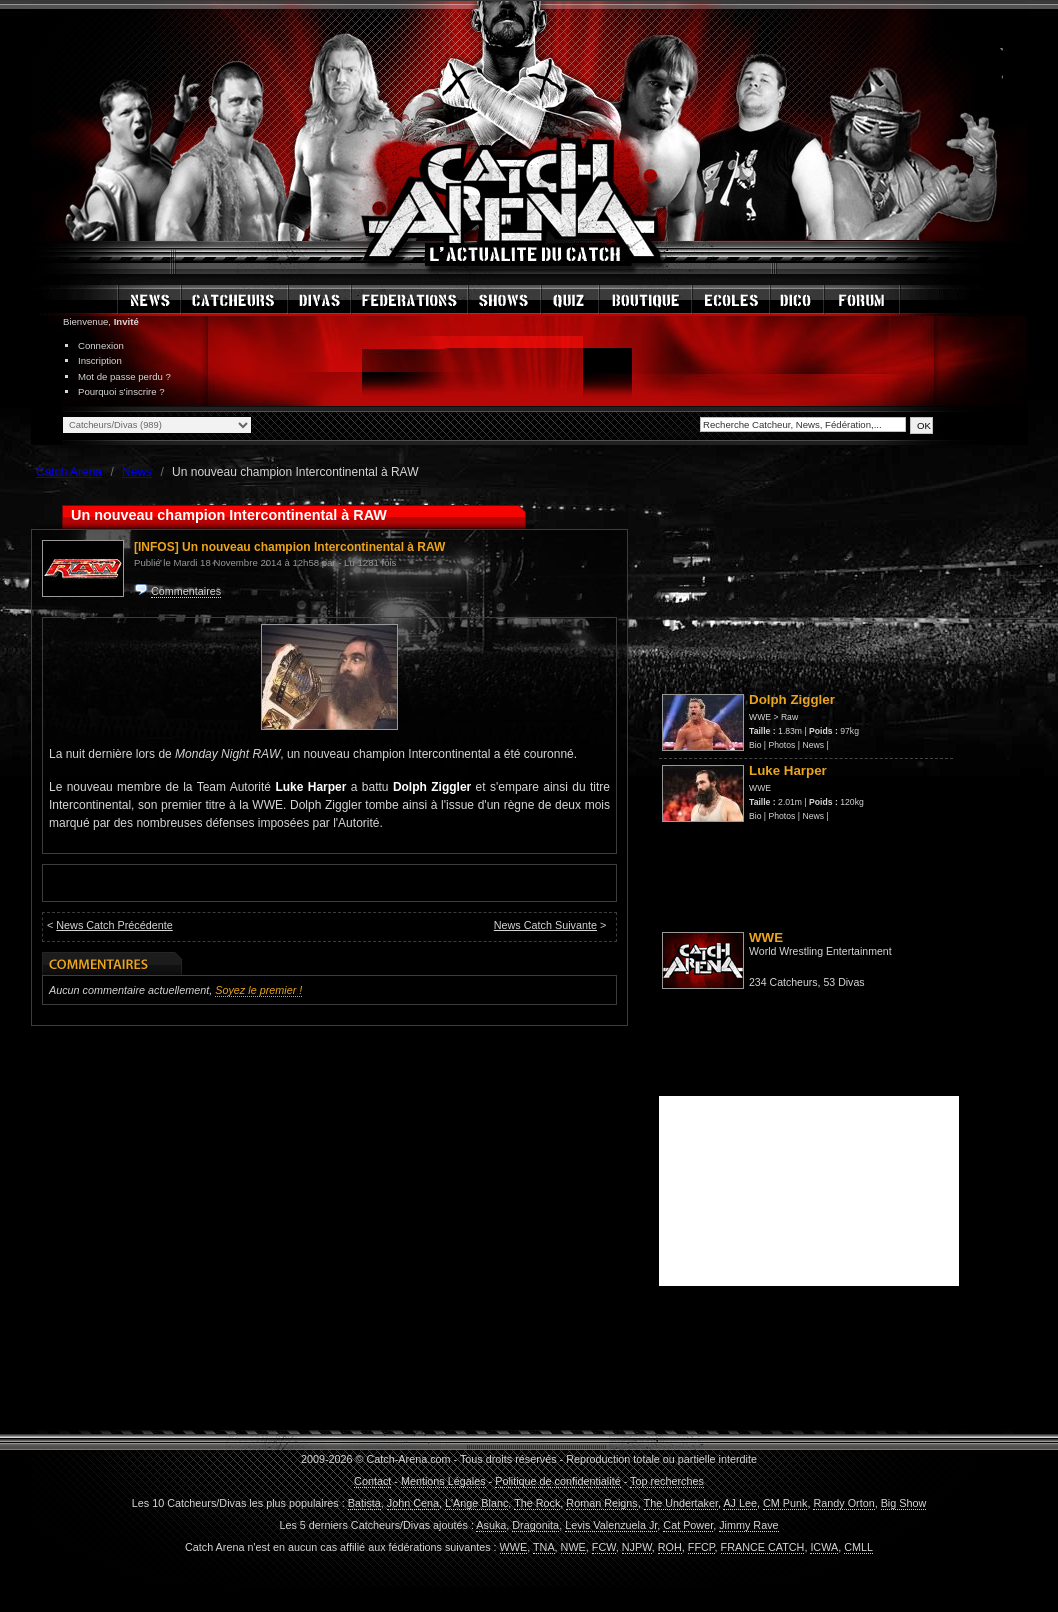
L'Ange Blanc (476, 1503)
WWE (760, 717)
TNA (544, 1547)
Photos (782, 745)
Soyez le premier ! (258, 990)
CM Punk (785, 1503)
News (813, 745)
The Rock (537, 1503)
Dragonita (535, 1525)
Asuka (491, 1525)
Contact (372, 1481)
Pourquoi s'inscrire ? (121, 391)
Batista (364, 1503)
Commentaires (186, 591)
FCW (604, 1547)
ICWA (824, 1547)
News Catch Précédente (114, 925)
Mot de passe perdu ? (124, 376)
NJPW (637, 1547)
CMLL (858, 1547)
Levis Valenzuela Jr (611, 1525)
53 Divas (843, 982)
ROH (670, 1547)
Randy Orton (843, 1503)
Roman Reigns (601, 1503)
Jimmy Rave (748, 1525)
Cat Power (688, 1525)
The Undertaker (681, 1503)
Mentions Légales (443, 1481)
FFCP (701, 1547)
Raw (789, 717)
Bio (755, 745)
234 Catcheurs (783, 982)
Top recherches (667, 1481)
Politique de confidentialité (557, 1481)
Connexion (101, 345)
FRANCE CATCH (763, 1547)
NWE (573, 1547)
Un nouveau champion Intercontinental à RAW (313, 547)
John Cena (413, 1503)
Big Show (904, 1503)
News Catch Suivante (545, 925)
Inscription (100, 360)
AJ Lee (740, 1503)
